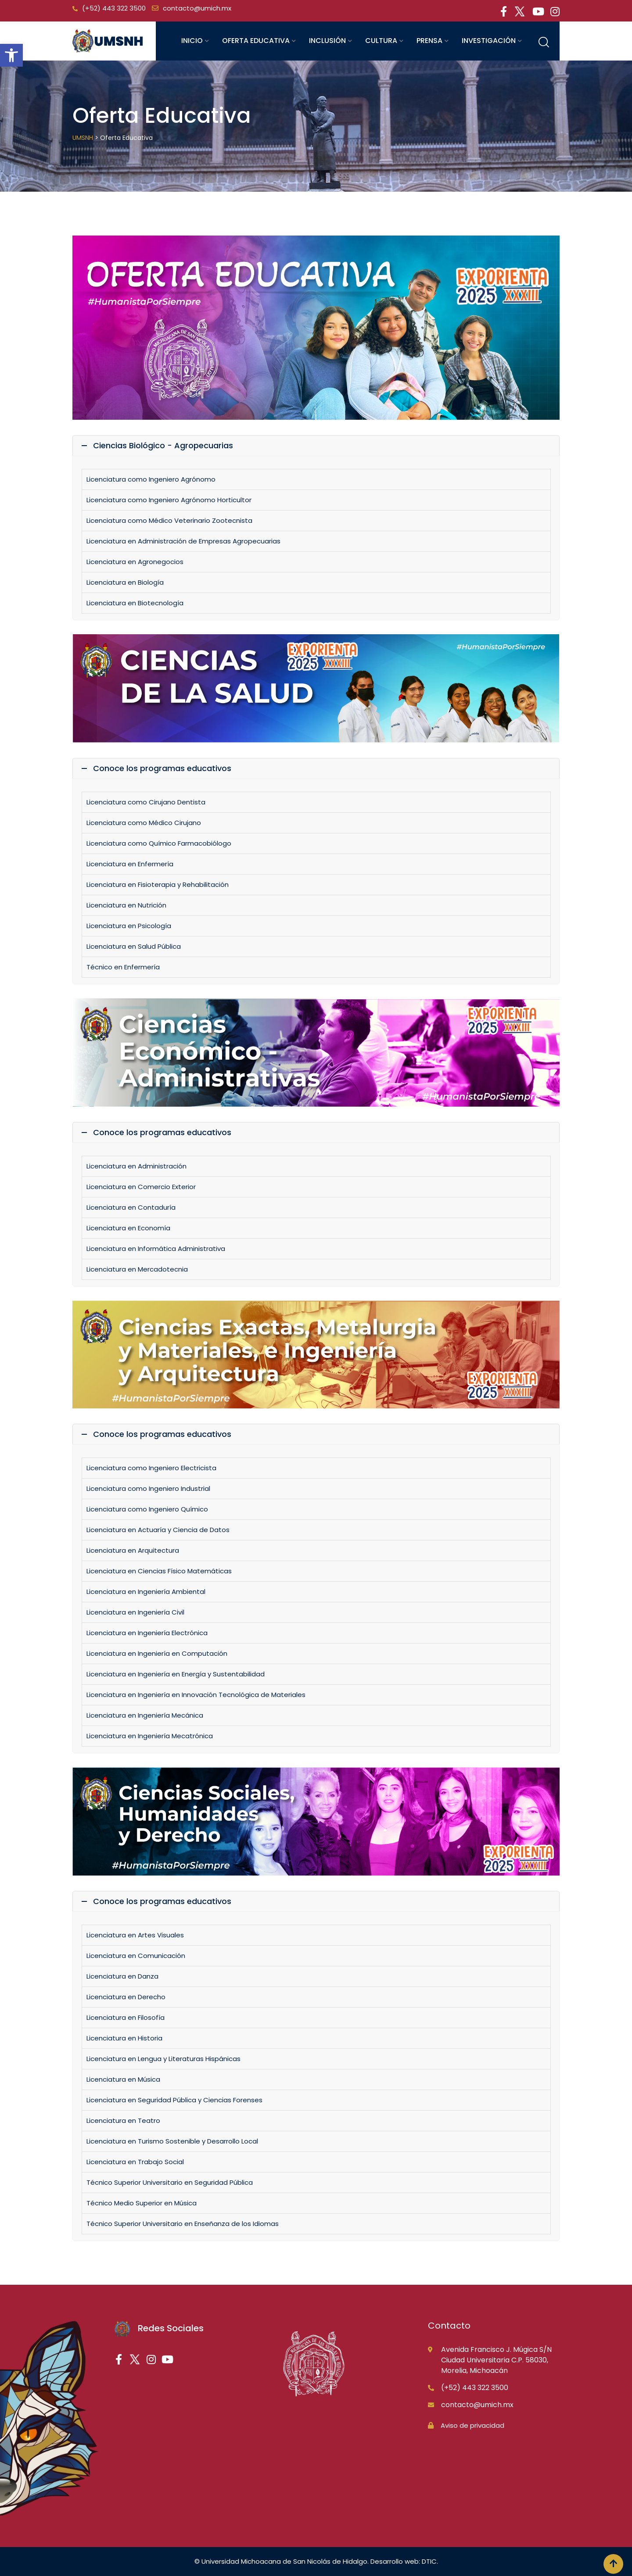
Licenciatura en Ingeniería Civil (135, 1612)
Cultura (381, 41)
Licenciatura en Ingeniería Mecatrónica (149, 1735)
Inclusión (327, 41)
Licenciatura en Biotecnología (134, 602)
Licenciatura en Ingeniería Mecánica (144, 1715)
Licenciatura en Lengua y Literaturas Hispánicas (163, 2058)
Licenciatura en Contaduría (131, 1207)
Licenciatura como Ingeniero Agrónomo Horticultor (168, 499)
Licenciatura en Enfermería (129, 863)
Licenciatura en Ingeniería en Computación (156, 1653)
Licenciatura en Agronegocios (134, 561)
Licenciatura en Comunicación (135, 1955)
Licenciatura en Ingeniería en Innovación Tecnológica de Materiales (195, 1694)
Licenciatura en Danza (122, 1976)
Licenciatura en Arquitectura (132, 1550)
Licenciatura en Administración (136, 1166)
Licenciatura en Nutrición (126, 905)
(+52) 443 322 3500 (114, 8)
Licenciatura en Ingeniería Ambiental (145, 1591)
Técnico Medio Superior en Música (141, 2203)
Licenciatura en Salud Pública (133, 946)
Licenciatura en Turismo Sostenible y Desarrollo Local (172, 2141)
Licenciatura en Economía (128, 1228)
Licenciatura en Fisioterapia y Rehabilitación (157, 884)
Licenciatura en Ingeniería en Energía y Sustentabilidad (175, 1674)
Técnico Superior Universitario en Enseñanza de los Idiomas (182, 2223)
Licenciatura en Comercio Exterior (141, 1186)
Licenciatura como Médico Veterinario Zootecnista (169, 520)
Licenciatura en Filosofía (125, 2017)
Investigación (489, 41)
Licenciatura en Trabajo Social (135, 2161)
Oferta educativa (256, 41)
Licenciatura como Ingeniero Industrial (148, 1488)
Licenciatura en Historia (124, 2038)
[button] (11, 55)
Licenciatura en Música (123, 2079)
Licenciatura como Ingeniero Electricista (151, 1467)
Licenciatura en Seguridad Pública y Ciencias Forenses (174, 2099)
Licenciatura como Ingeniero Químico (147, 1509)
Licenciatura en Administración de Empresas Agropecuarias (183, 541)
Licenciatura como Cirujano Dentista (145, 802)
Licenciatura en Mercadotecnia (137, 1269)
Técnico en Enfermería (123, 967)
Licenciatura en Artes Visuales (135, 1935)
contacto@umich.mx (197, 8)
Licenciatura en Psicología (128, 925)
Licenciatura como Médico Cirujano (144, 822)
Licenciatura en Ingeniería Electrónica (147, 1632)
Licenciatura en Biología (125, 582)
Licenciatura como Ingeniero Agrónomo (150, 479)
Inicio (192, 41)
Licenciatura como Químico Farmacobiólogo (158, 843)
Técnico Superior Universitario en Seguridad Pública (169, 2182)
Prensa (429, 41)
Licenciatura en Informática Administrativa (155, 1248)
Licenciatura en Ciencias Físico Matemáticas (159, 1571)
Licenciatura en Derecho (125, 1996)
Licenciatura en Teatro (123, 2120)
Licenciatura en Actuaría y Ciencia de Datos (158, 1529)
